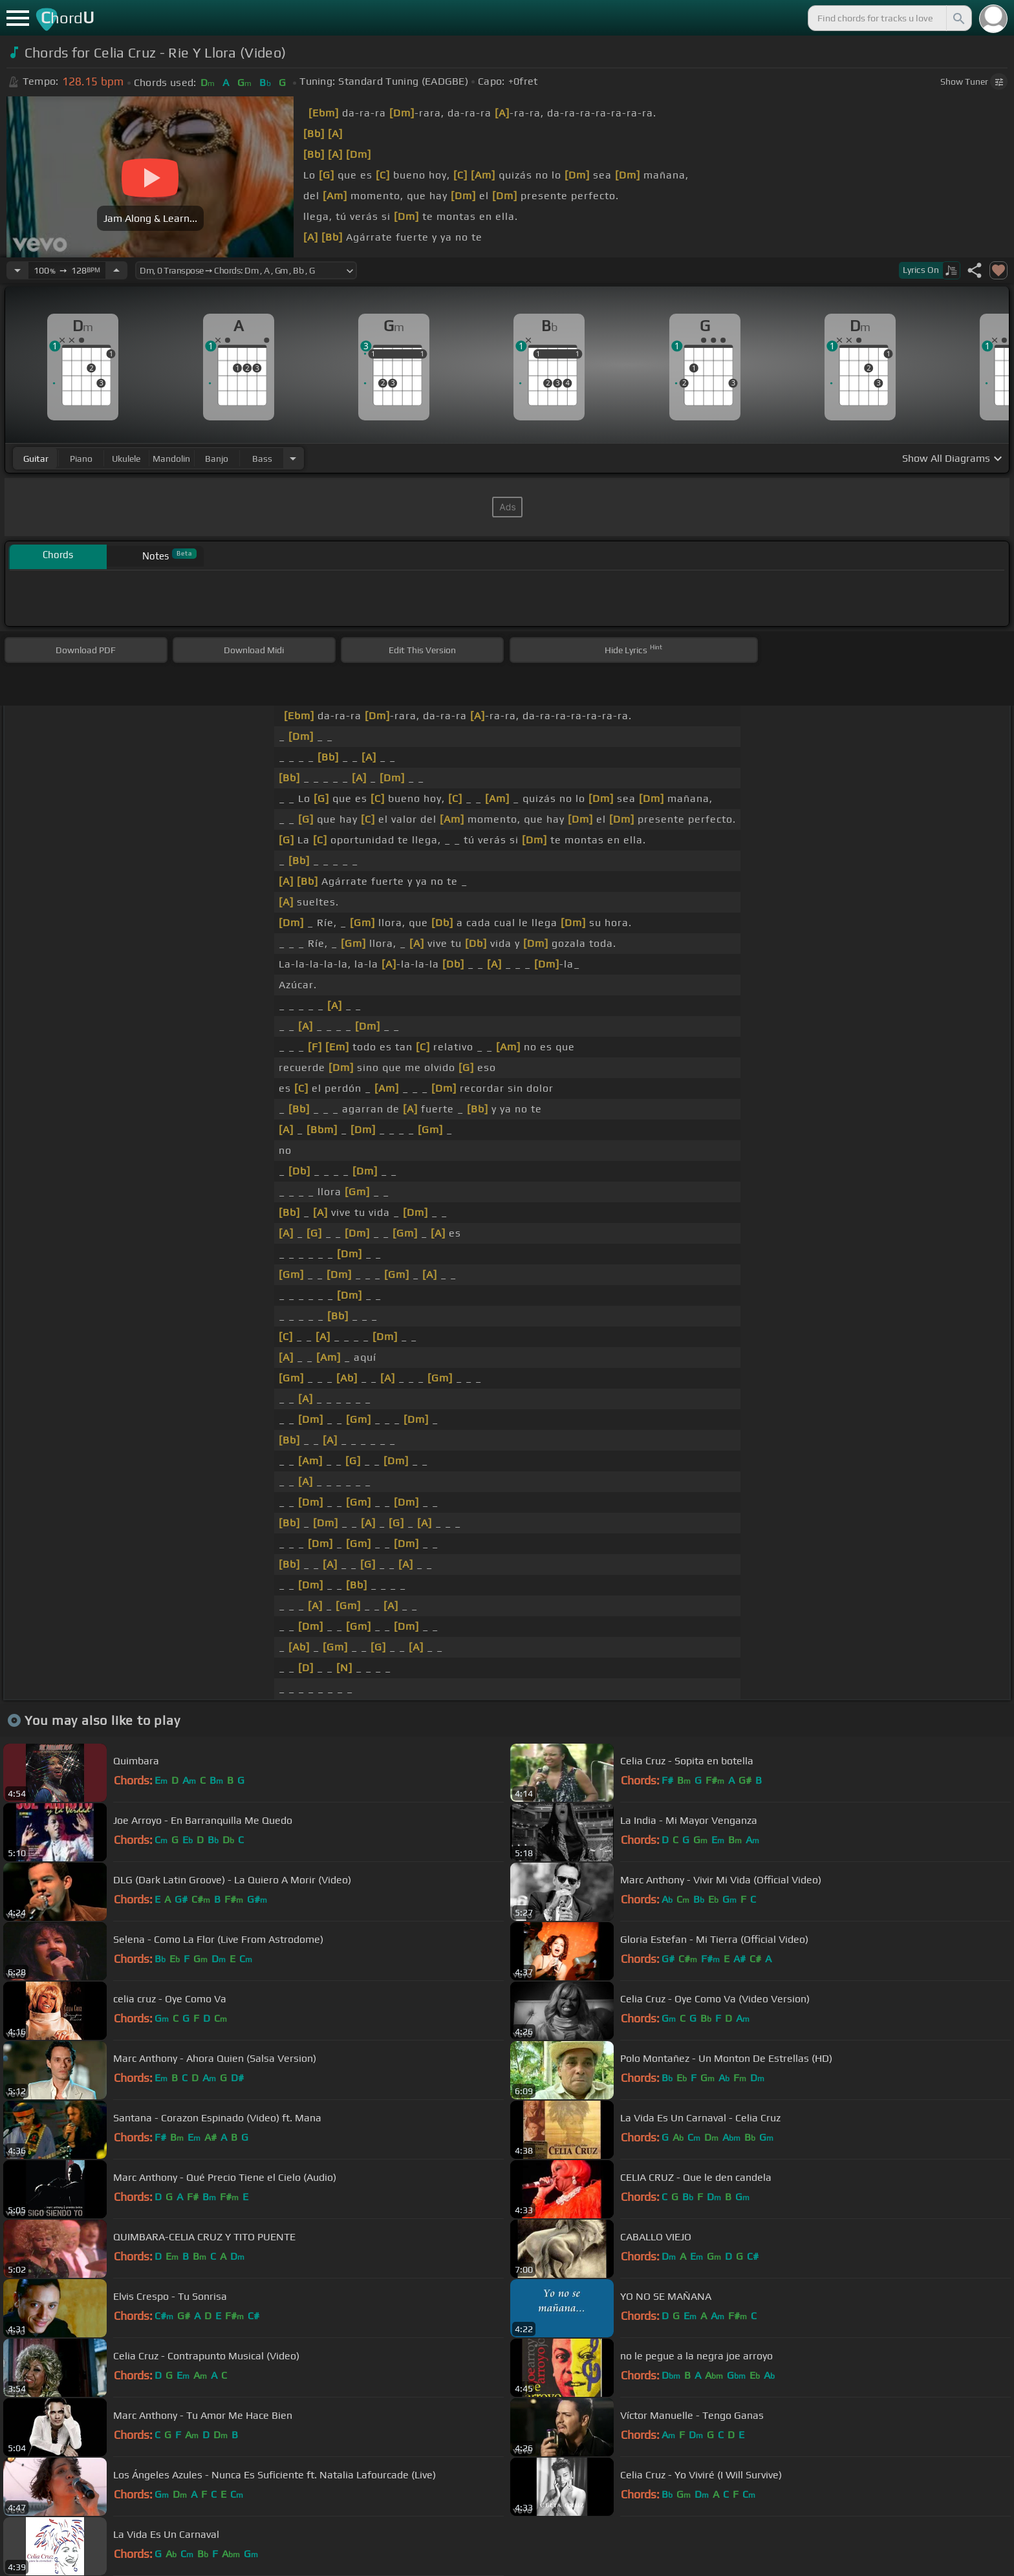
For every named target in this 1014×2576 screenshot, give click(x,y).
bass (262, 458)
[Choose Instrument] (293, 458)
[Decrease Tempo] (17, 270)
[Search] (957, 18)
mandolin (171, 458)
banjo (216, 458)
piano (81, 458)
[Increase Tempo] (116, 270)
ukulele (126, 458)
